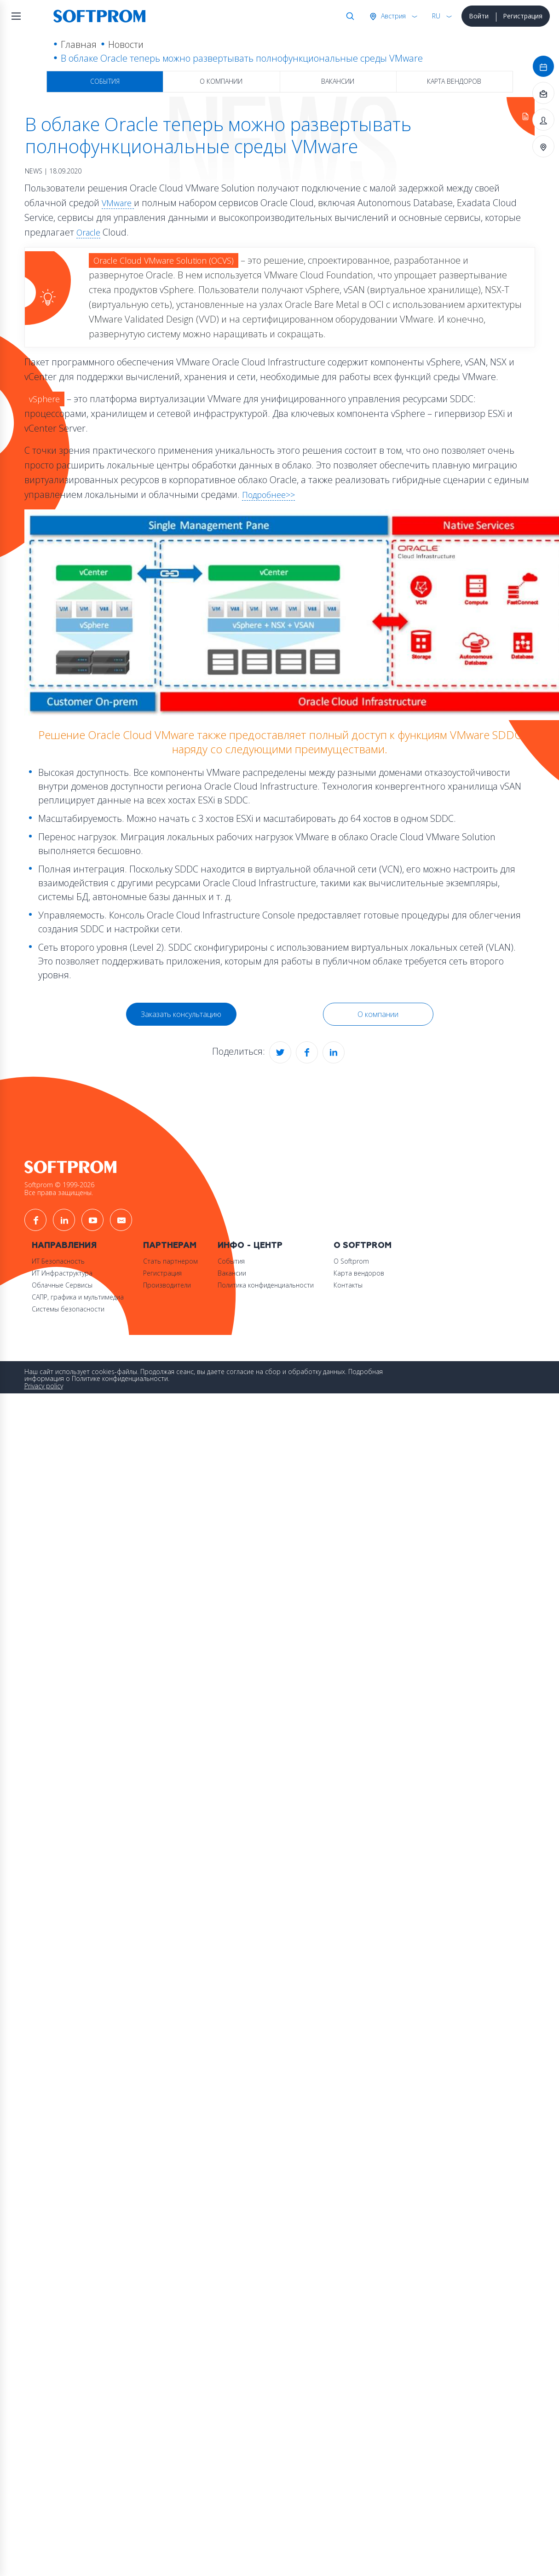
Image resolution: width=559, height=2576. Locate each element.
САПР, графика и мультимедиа (78, 1287)
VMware (117, 202)
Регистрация (521, 16)
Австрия (391, 16)
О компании (221, 80)
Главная (75, 44)
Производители (170, 1275)
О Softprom (370, 1235)
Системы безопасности (68, 1299)
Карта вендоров (454, 80)
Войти (477, 16)
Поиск (346, 16)
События (105, 80)
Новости (122, 44)
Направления (64, 1235)
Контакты (355, 1275)
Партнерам (172, 1235)
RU (434, 16)
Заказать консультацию (181, 1010)
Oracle (88, 231)
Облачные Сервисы (62, 1275)
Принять (116, 1393)
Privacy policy (43, 1376)
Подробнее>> (268, 490)
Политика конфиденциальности (271, 1275)
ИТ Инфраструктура (62, 1263)
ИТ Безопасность (58, 1251)
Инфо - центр (255, 1235)
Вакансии (337, 80)
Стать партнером (173, 1251)
